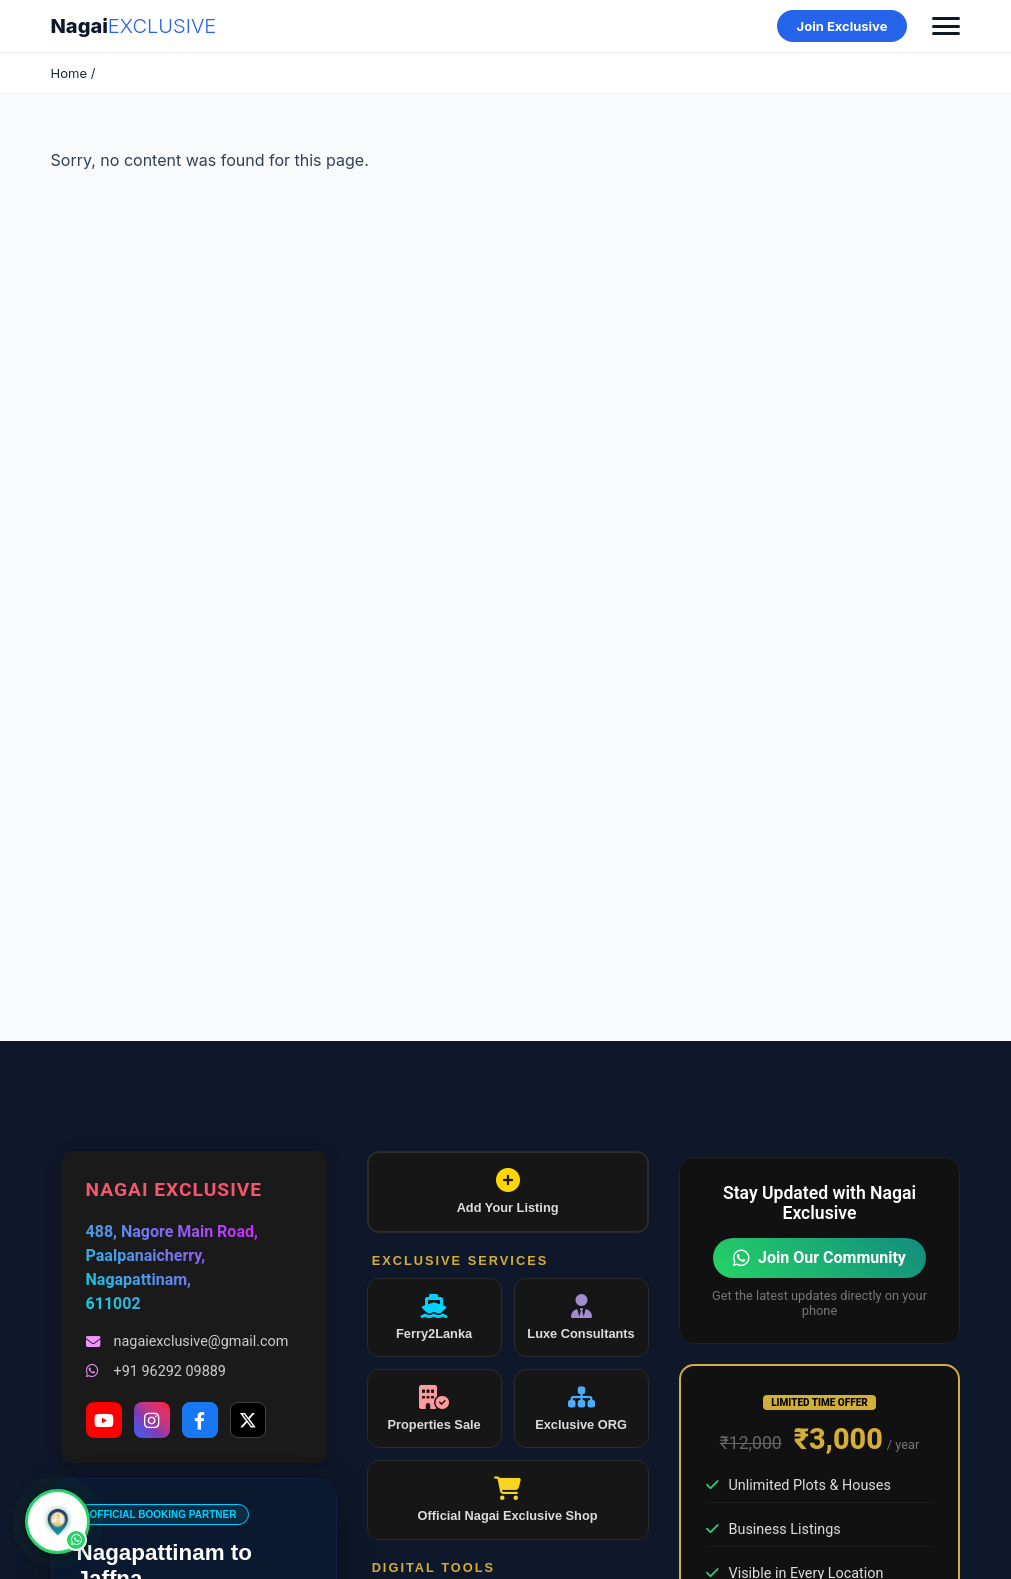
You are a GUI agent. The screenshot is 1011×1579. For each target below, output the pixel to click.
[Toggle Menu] (946, 26)
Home (69, 73)
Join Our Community (819, 1257)
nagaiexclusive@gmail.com (187, 1341)
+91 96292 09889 (156, 1371)
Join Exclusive (842, 26)
